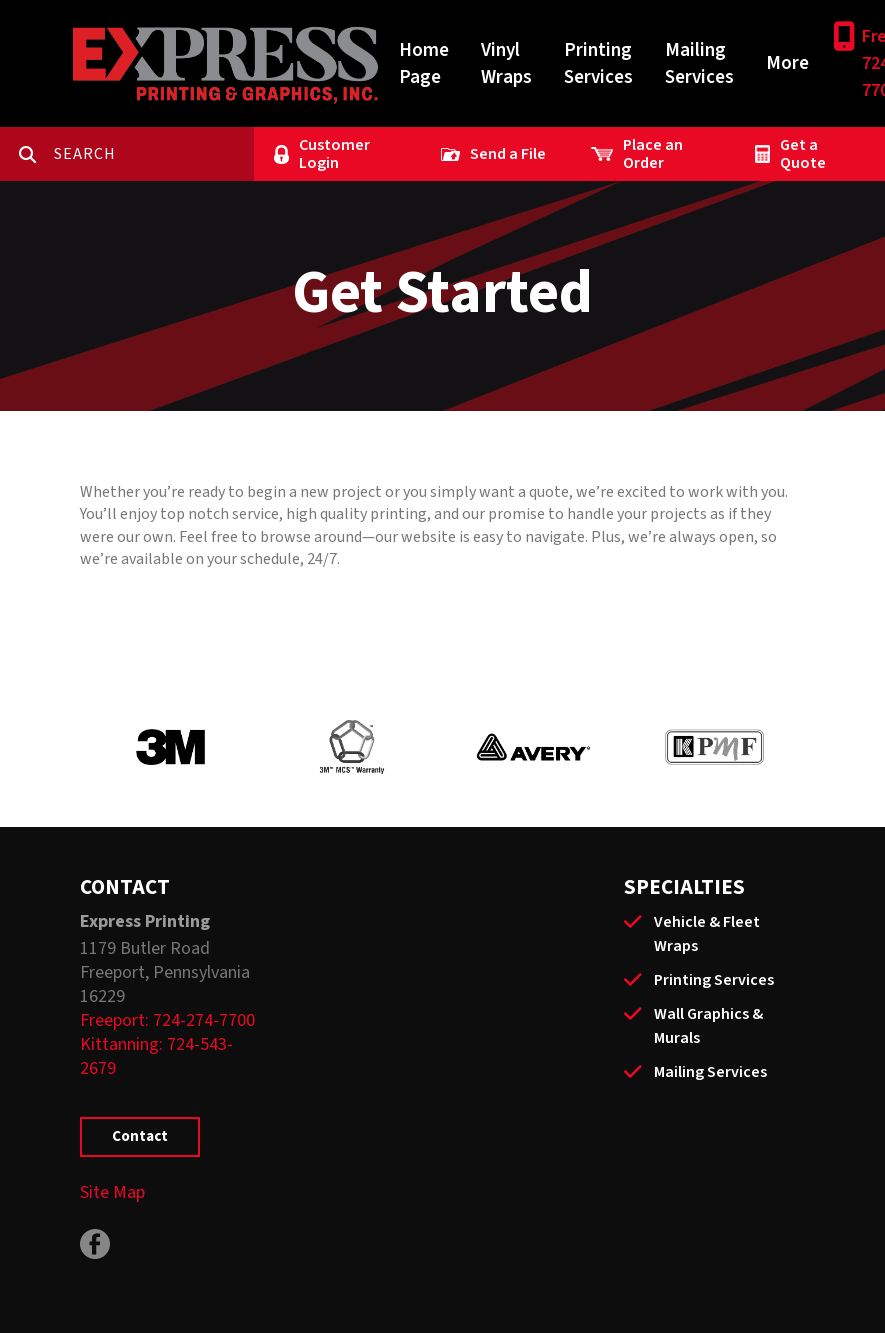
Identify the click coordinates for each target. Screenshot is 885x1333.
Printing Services (598, 64)
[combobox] (154, 154)
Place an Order (653, 154)
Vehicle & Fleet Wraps (707, 934)
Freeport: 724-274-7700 (167, 1020)
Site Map (112, 1192)
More (787, 63)
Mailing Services (699, 64)
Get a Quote (803, 154)
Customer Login (334, 154)
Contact (140, 1136)
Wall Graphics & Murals (708, 1026)
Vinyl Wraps (506, 64)
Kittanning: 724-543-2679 (156, 1056)
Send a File (508, 154)
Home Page (424, 64)
